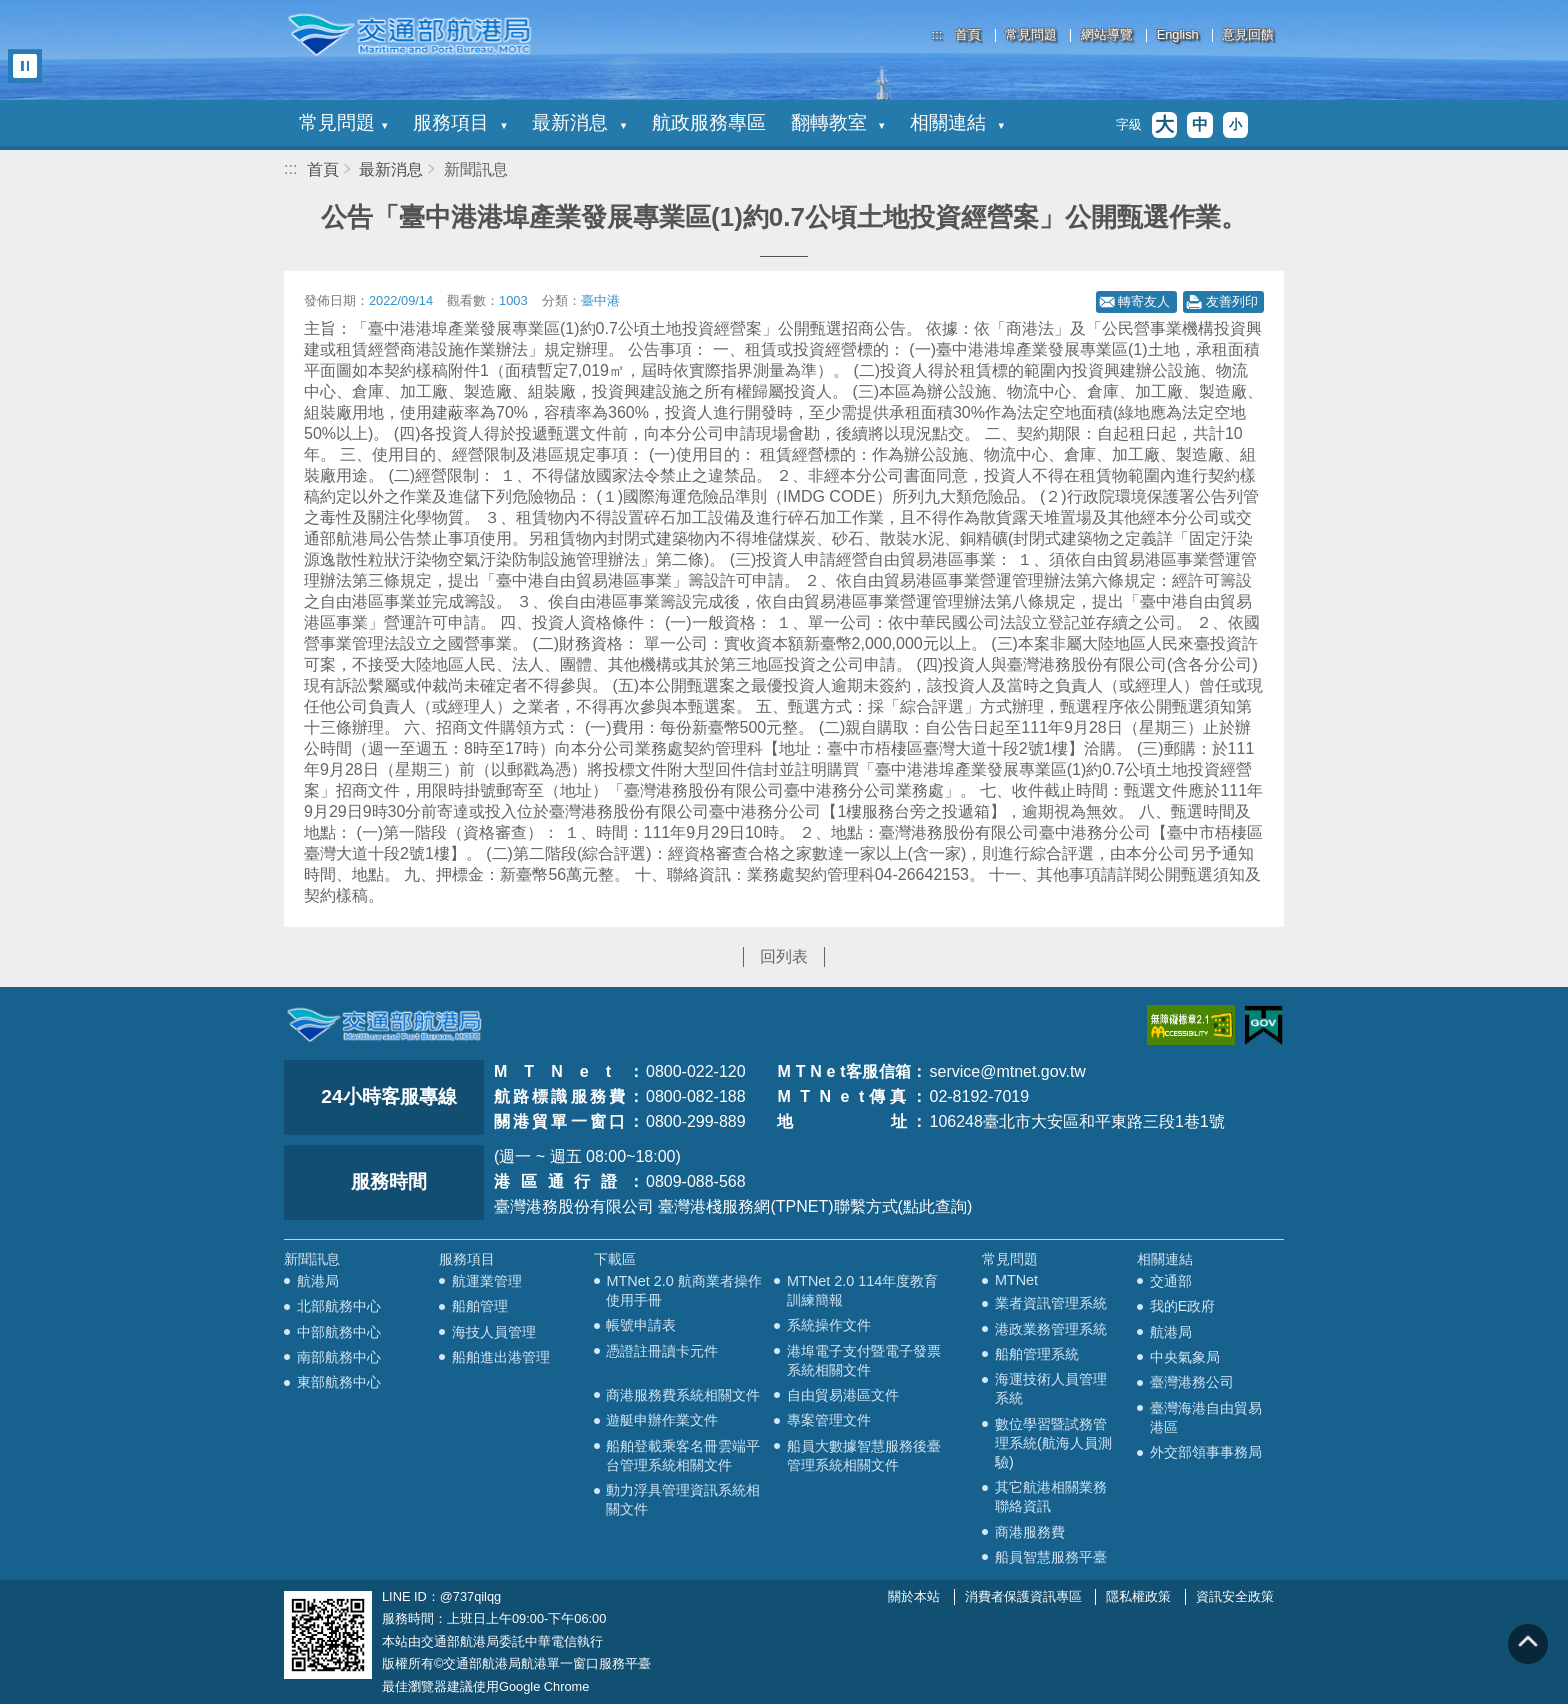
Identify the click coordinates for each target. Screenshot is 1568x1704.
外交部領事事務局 (1206, 1452)
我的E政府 (1183, 1306)
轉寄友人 (1144, 301)
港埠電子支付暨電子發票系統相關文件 (864, 1360)
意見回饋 (1248, 35)
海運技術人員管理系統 (1051, 1388)
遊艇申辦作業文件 (662, 1420)
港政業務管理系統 (1051, 1329)
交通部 (1171, 1281)
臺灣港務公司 (1192, 1382)
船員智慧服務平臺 (1051, 1557)
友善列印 (1232, 301)
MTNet (1016, 1280)
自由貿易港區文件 (843, 1395)
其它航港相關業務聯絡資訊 (1051, 1496)
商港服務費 (1030, 1532)
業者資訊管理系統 (1051, 1303)
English (1178, 35)
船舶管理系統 (1037, 1354)
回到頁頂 (1528, 1644)
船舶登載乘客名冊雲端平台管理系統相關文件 (683, 1455)
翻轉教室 (838, 122)
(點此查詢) (935, 1206)
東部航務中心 (339, 1382)
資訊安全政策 (1235, 1596)
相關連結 (957, 122)
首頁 (968, 35)
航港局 (318, 1281)
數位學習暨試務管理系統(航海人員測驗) (1053, 1443)
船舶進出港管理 (501, 1357)
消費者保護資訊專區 (1023, 1596)
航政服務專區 (709, 122)
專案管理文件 (829, 1420)
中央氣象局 (1185, 1357)
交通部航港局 (409, 35)
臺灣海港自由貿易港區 (1206, 1417)
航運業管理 (487, 1281)
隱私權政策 (1138, 1596)
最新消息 (579, 122)
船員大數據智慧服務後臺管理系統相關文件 (864, 1455)
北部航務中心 (339, 1306)
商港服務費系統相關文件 (683, 1395)
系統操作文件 (829, 1325)
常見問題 (1031, 35)
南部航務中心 (339, 1357)
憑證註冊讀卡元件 (662, 1351)
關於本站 (914, 1596)
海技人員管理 (494, 1332)
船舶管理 (480, 1306)
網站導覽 (1107, 35)
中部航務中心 (339, 1332)
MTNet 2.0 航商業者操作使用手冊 (683, 1290)
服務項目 (460, 122)
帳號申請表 (641, 1325)
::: (937, 34)
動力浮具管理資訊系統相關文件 (683, 1499)
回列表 (784, 956)
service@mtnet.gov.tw (1007, 1071)
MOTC (384, 1025)
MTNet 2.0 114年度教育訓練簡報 (862, 1290)
